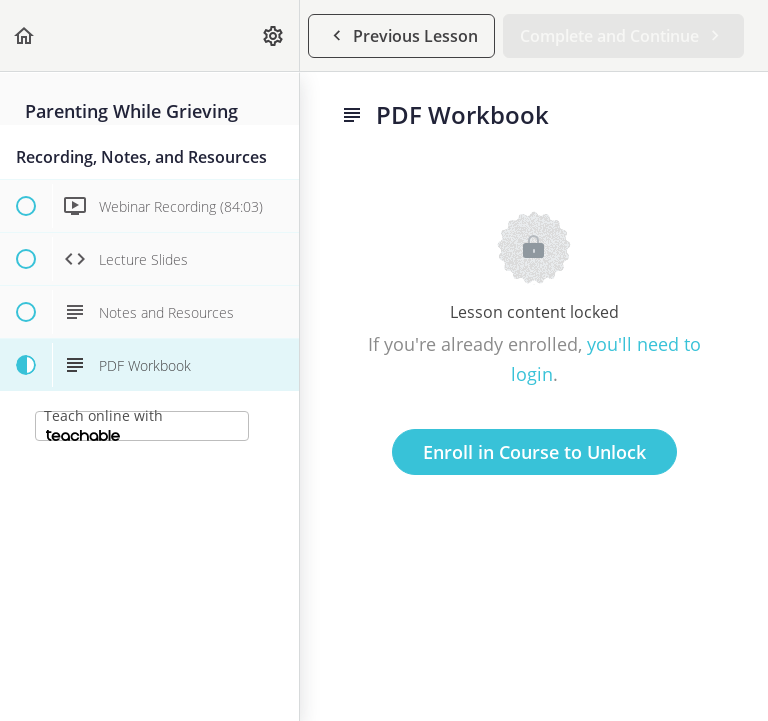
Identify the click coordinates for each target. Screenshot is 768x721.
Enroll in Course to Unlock (534, 452)
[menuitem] (274, 35)
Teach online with (103, 423)
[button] (25, 35)
